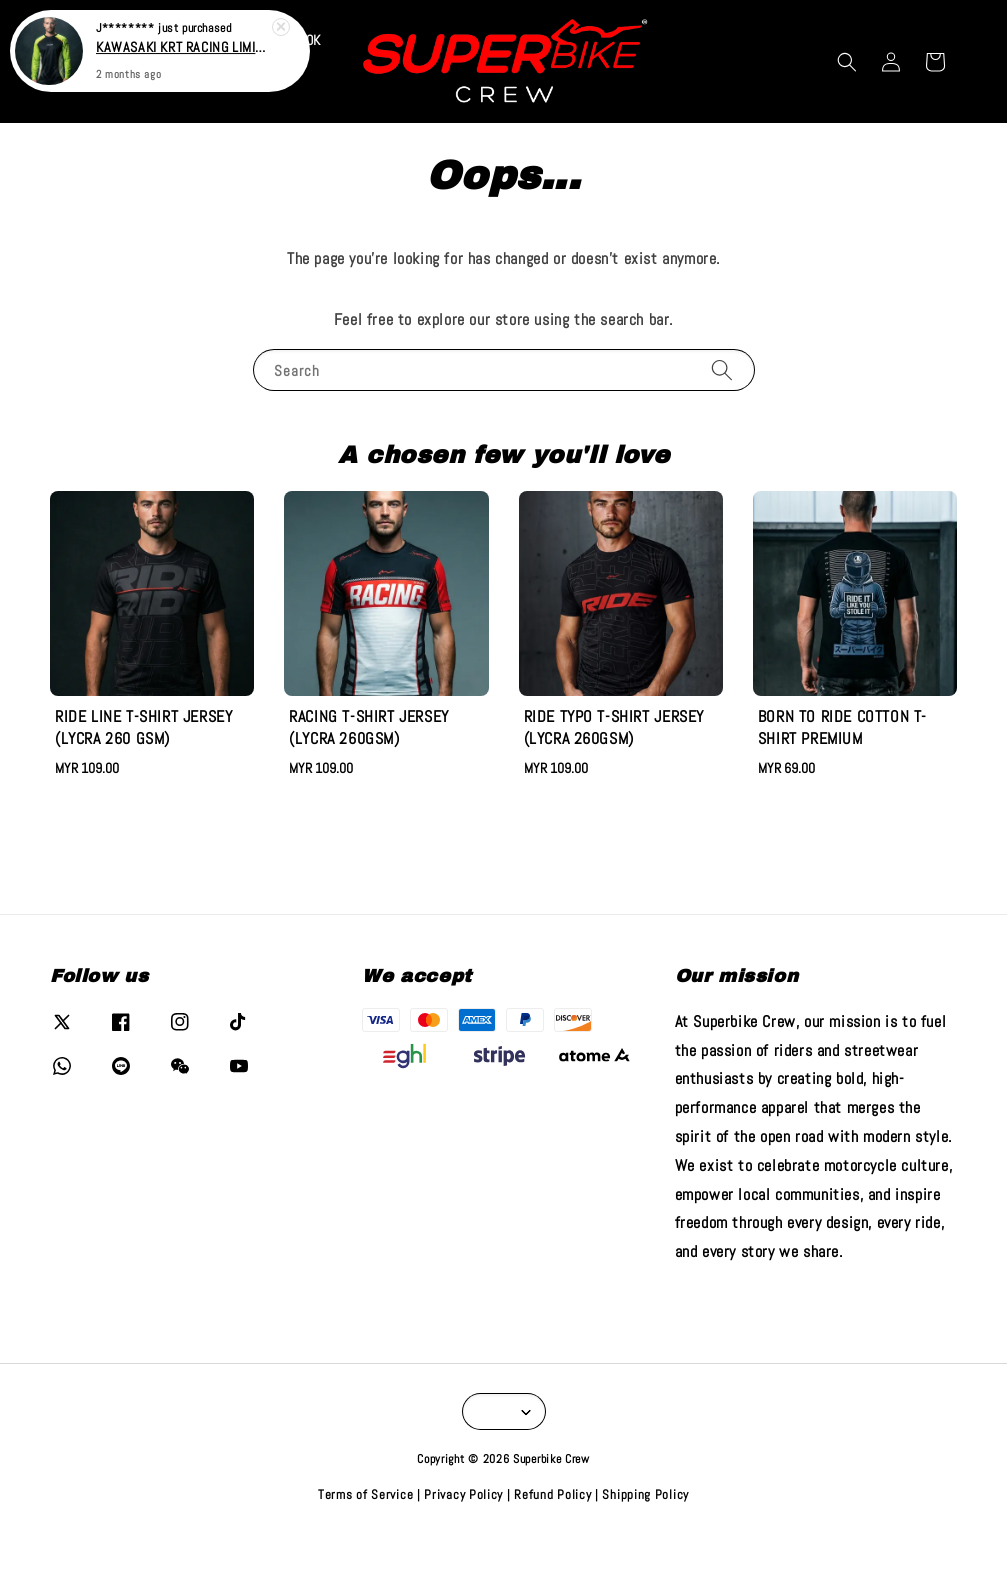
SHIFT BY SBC (201, 119)
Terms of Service (365, 1531)
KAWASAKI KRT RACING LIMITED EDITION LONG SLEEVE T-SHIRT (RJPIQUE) (184, 46)
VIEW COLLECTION (644, 18)
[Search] (722, 406)
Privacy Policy (463, 1531)
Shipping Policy (645, 1531)
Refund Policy (552, 1531)
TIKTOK (301, 77)
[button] (847, 98)
